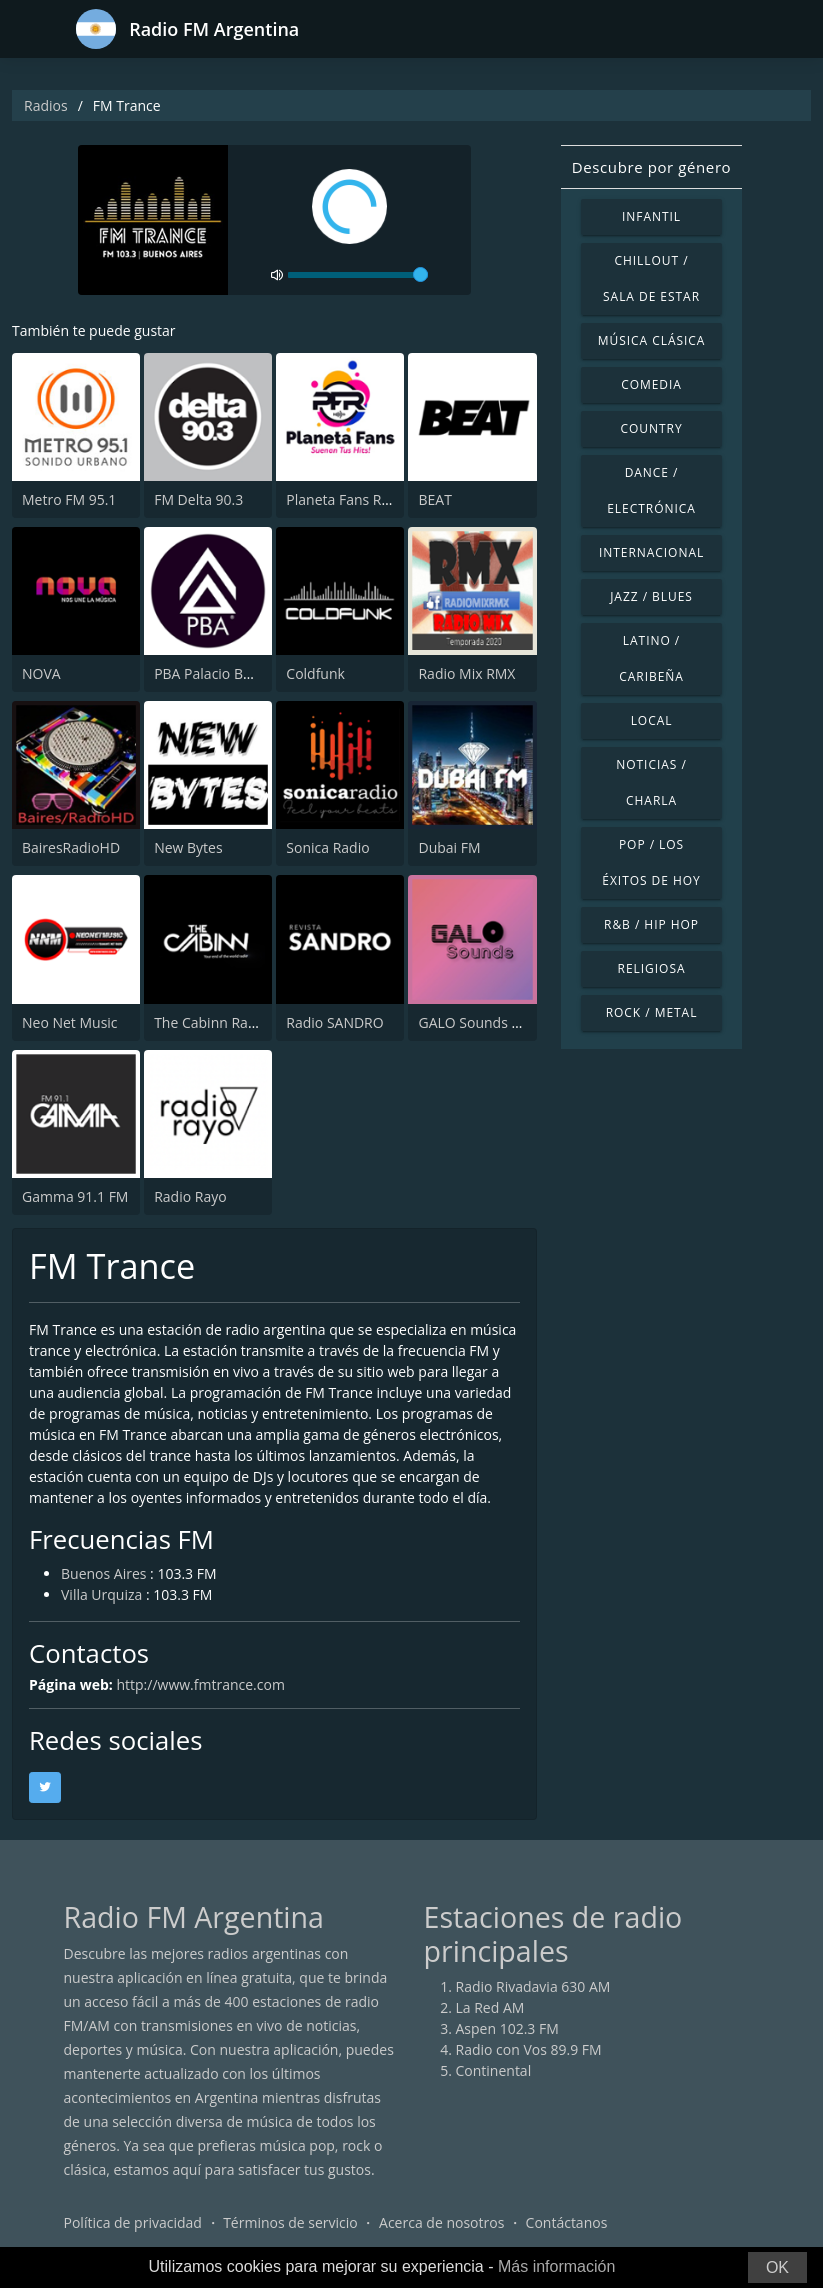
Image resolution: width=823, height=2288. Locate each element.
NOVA (41, 673)
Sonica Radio (327, 847)
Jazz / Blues (651, 596)
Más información (556, 2266)
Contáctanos (567, 2222)
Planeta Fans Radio (347, 499)
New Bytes (188, 847)
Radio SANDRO (334, 1022)
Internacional (651, 552)
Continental (494, 2070)
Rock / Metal (652, 1012)
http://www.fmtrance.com (200, 1684)
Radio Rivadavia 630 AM (533, 1986)
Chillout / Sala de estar (651, 278)
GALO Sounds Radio (483, 1022)
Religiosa (652, 968)
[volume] (358, 275)
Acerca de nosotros (441, 2222)
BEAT (434, 499)
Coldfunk (315, 673)
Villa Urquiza (101, 1594)
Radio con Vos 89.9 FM (529, 2049)
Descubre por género (651, 167)
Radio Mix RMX (466, 673)
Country (651, 428)
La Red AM (490, 2007)
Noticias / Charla (651, 782)
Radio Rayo (190, 1196)
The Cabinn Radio (211, 1022)
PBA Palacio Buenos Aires (236, 673)
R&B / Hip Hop (651, 924)
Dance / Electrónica (651, 490)
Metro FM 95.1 (69, 499)
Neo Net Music (70, 1022)
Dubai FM (449, 847)
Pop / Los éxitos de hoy (651, 862)
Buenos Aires (103, 1573)
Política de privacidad (133, 2222)
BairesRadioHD (71, 847)
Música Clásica (652, 340)
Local (652, 720)
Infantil (651, 216)
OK (777, 2267)
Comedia (651, 384)
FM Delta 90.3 (198, 499)
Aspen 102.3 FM (507, 2028)
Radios (46, 105)
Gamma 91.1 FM (75, 1196)
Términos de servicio (290, 2222)
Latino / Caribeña (651, 658)
